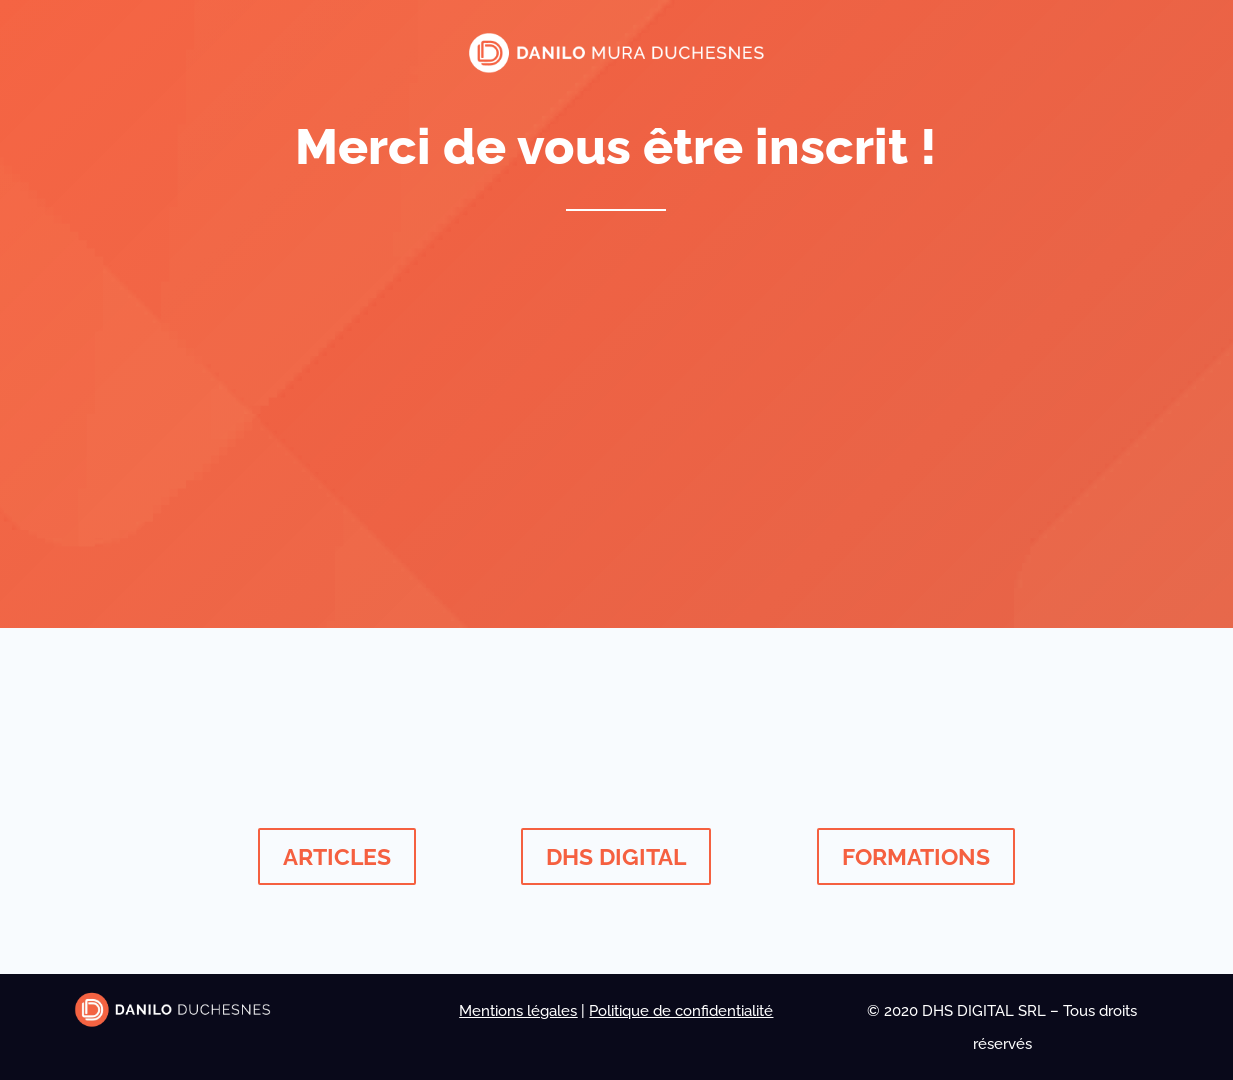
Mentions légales (518, 1011)
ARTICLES (337, 856)
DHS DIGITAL (616, 856)
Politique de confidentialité (681, 1011)
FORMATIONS (916, 856)
